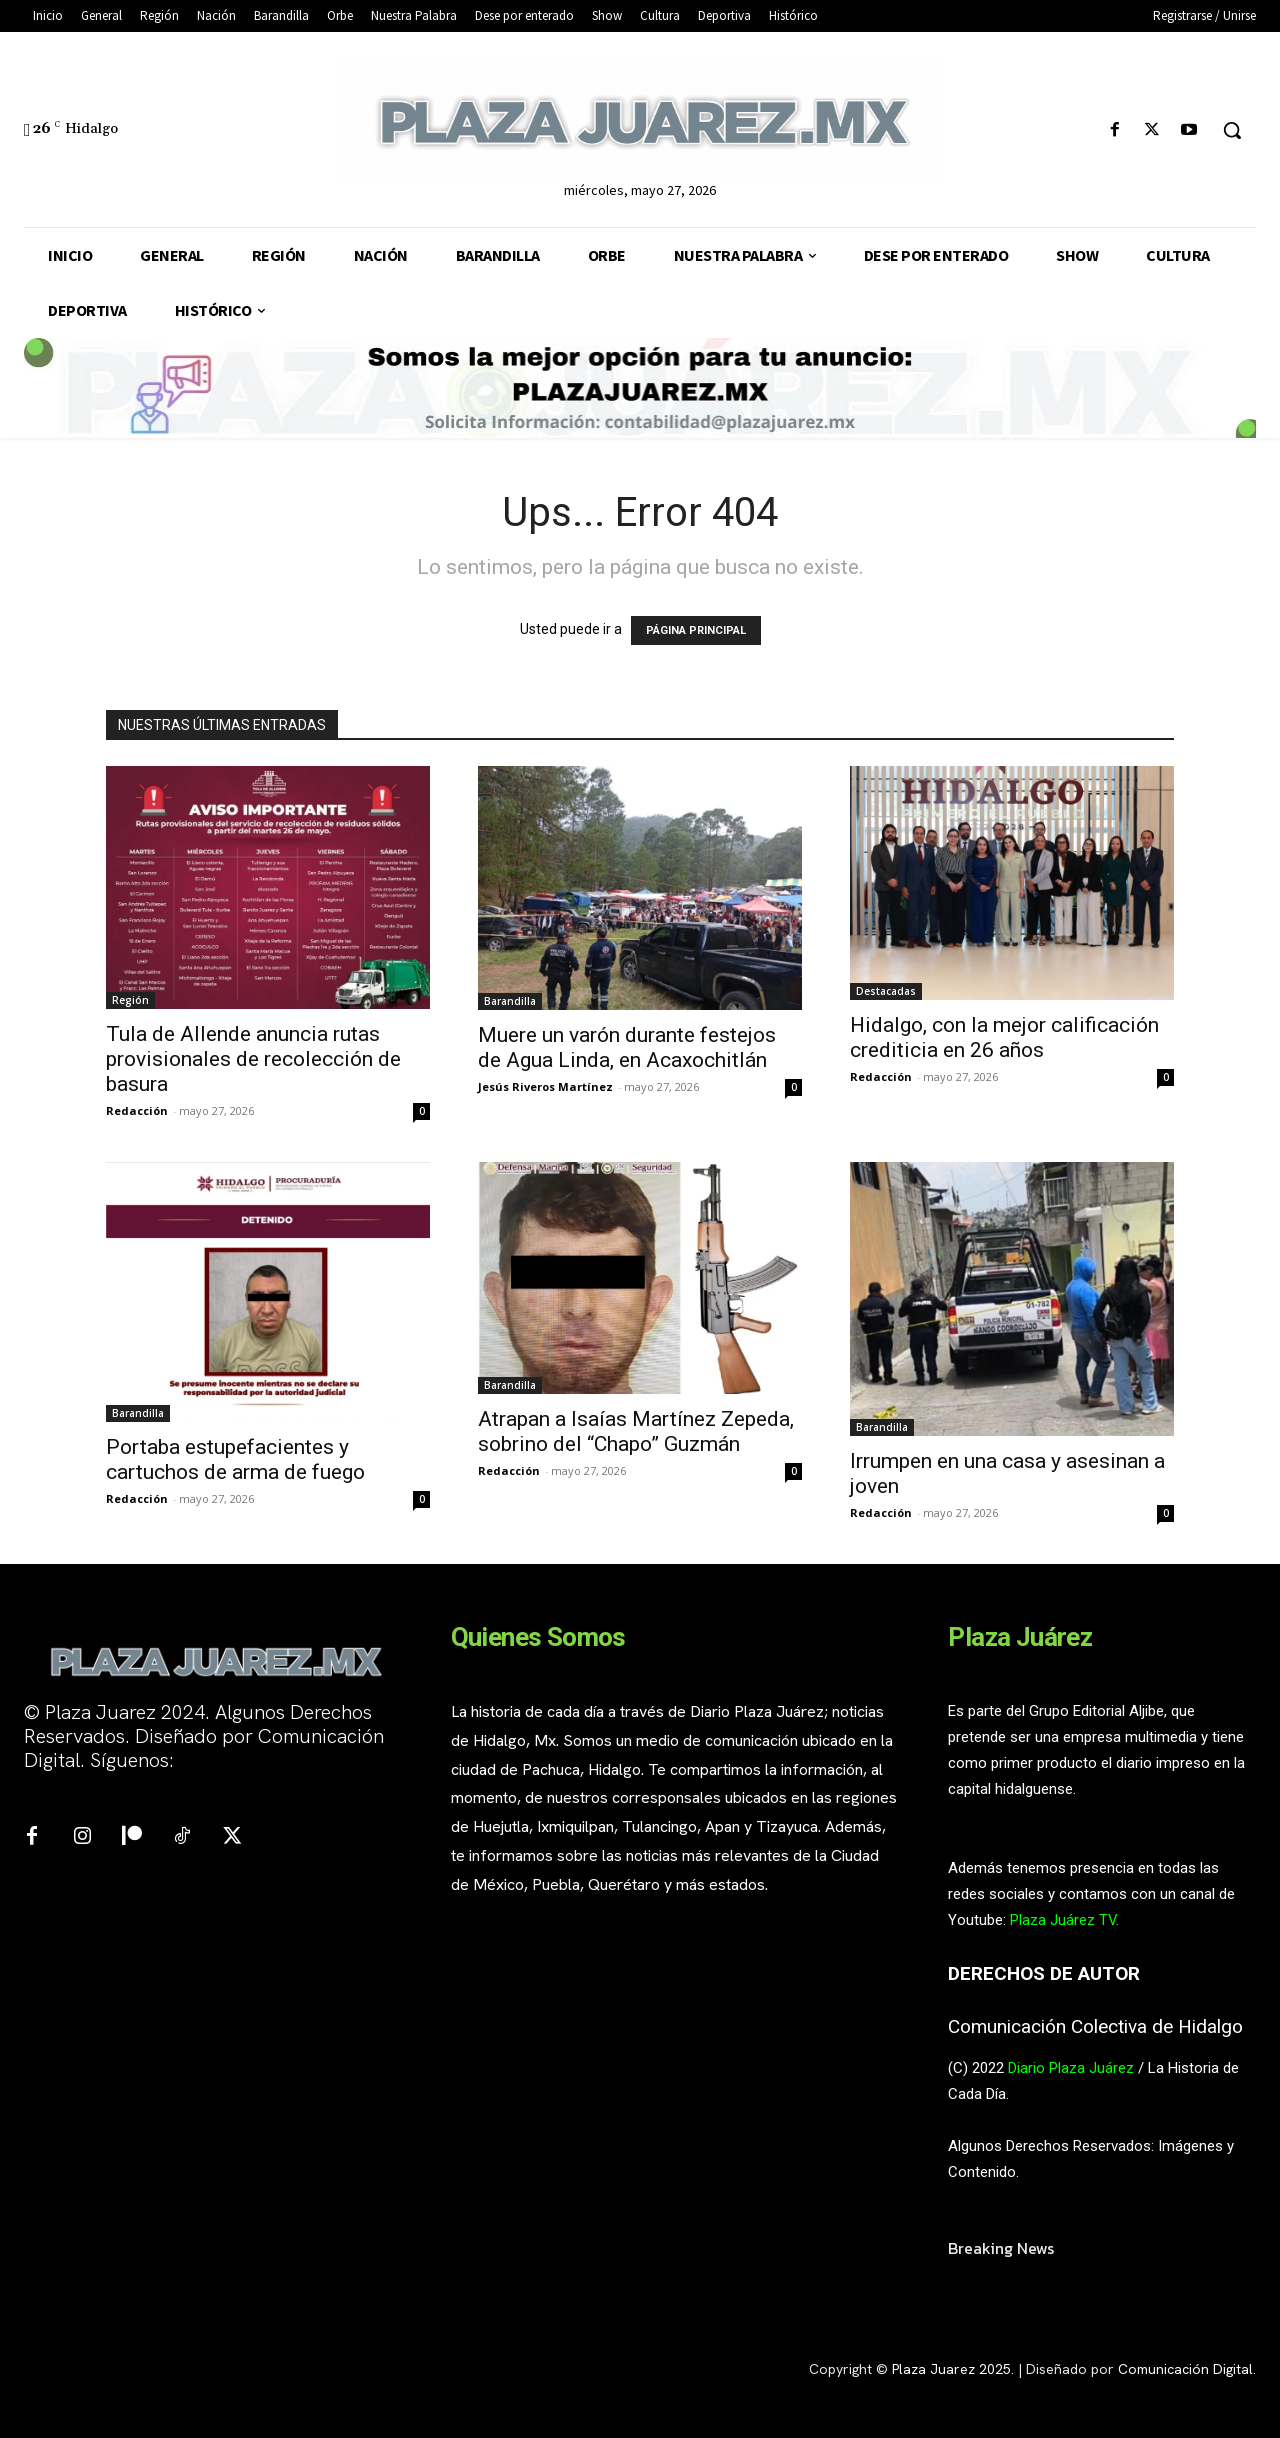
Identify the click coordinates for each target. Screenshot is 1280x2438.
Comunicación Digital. (1187, 2369)
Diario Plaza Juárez (1071, 2068)
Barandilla (510, 1001)
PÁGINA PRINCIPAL (696, 630)
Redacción (137, 1110)
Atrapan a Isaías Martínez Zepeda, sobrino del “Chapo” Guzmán (636, 1431)
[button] (1232, 130)
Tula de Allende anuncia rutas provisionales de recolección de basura (253, 1059)
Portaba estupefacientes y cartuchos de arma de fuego (235, 1459)
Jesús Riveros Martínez (545, 1086)
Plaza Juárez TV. (1064, 1920)
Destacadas (886, 991)
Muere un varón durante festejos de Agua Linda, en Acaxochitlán (627, 1047)
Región (130, 1000)
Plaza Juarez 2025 (951, 2369)
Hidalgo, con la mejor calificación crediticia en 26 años (1004, 1037)
